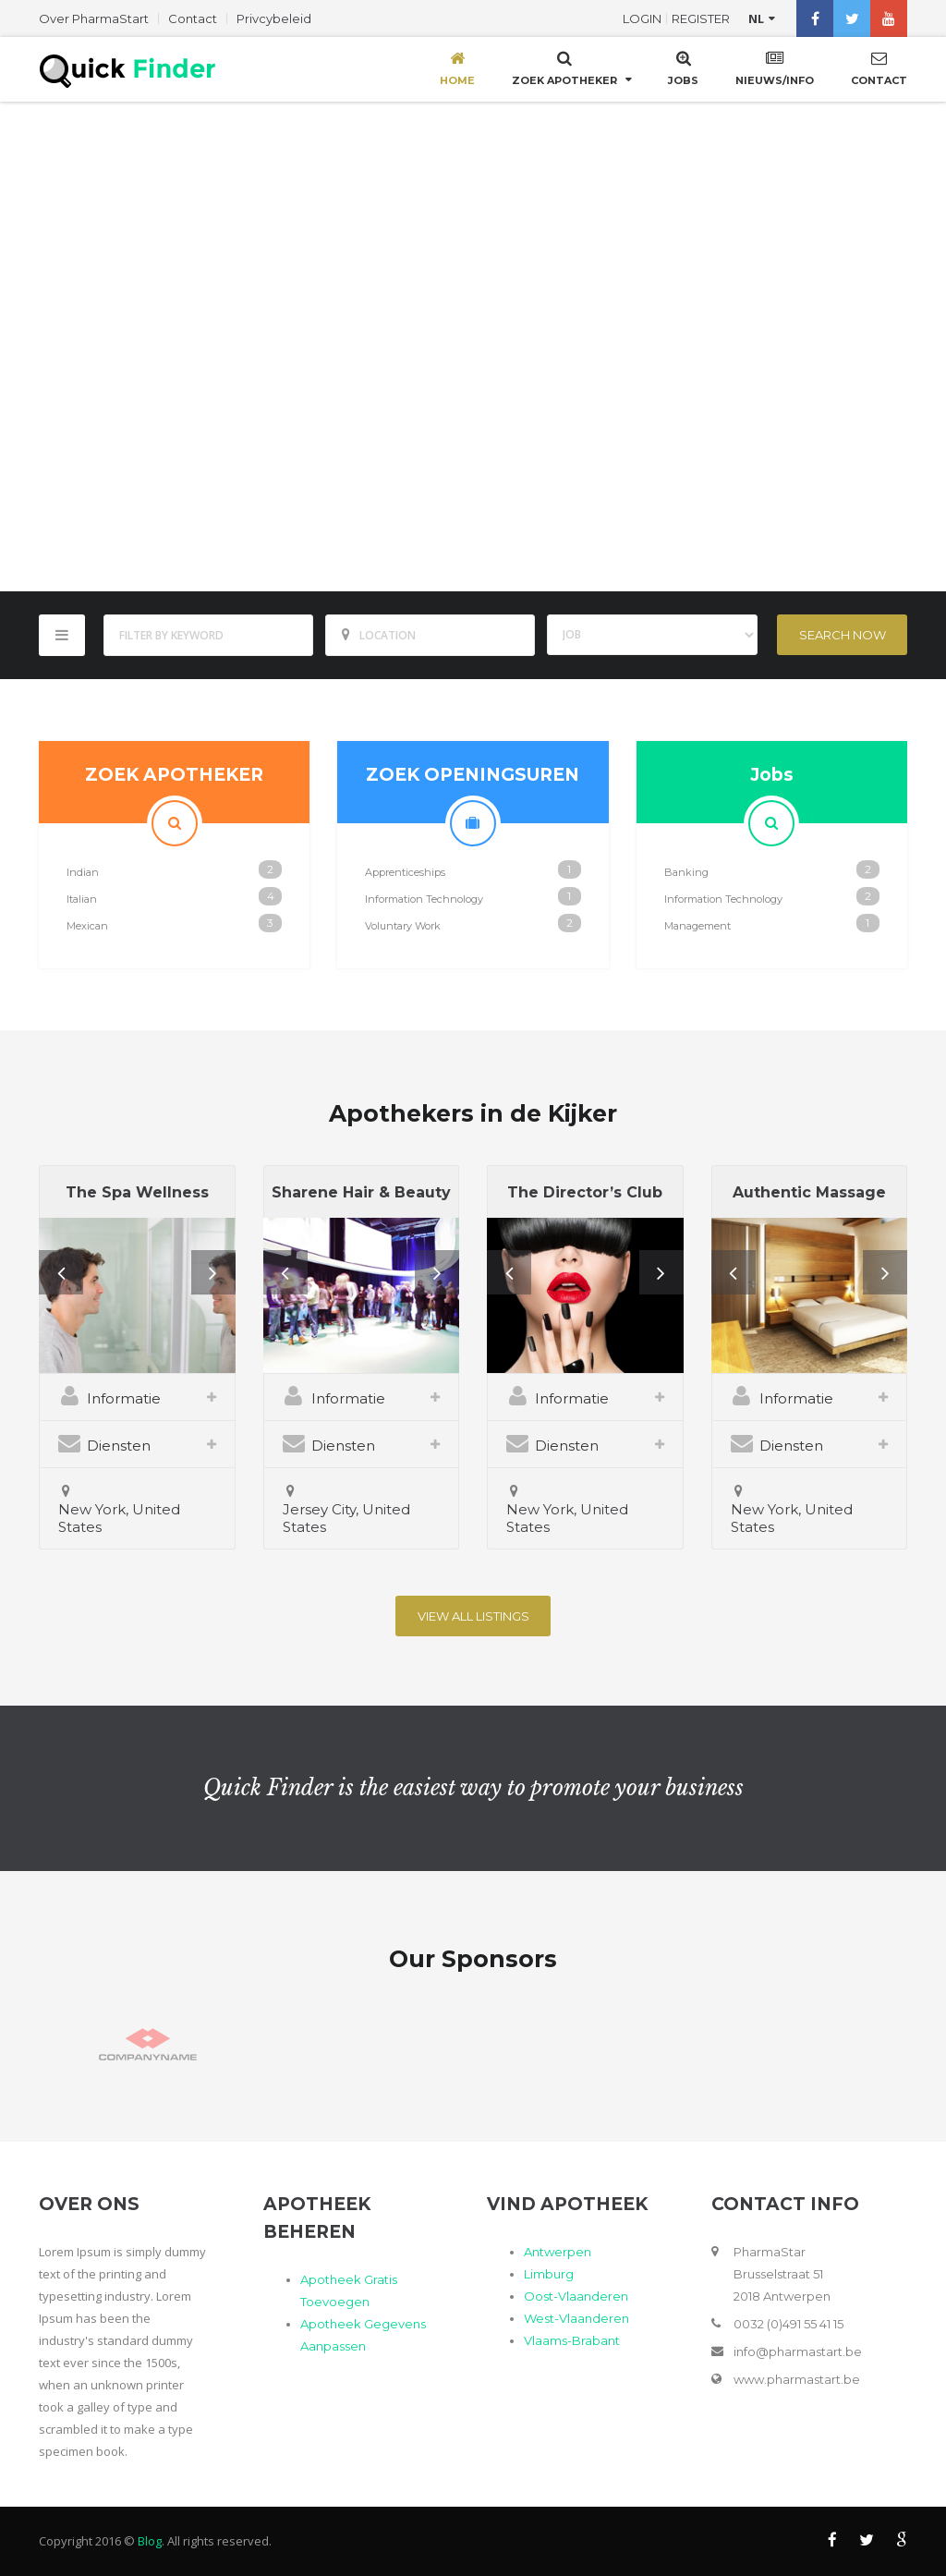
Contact (192, 18)
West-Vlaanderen (576, 2318)
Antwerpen (557, 2251)
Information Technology (424, 899)
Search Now (842, 634)
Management (697, 925)
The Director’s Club (584, 1192)
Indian (83, 872)
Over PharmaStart (94, 18)
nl (756, 18)
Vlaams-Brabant (572, 2340)
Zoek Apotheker (564, 67)
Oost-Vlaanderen (576, 2296)
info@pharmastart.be (798, 2351)
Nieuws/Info (774, 67)
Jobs (683, 67)
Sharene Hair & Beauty (361, 1192)
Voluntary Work (403, 925)
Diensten (104, 1442)
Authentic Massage (809, 1192)
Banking (686, 872)
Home (457, 67)
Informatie (109, 1395)
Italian (82, 899)
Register (701, 18)
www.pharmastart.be (797, 2379)
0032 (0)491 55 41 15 (788, 2323)
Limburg (549, 2273)
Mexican (87, 925)
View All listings (473, 1616)
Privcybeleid (273, 18)
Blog (150, 2541)
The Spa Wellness (137, 1192)
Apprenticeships (405, 872)
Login (642, 18)
